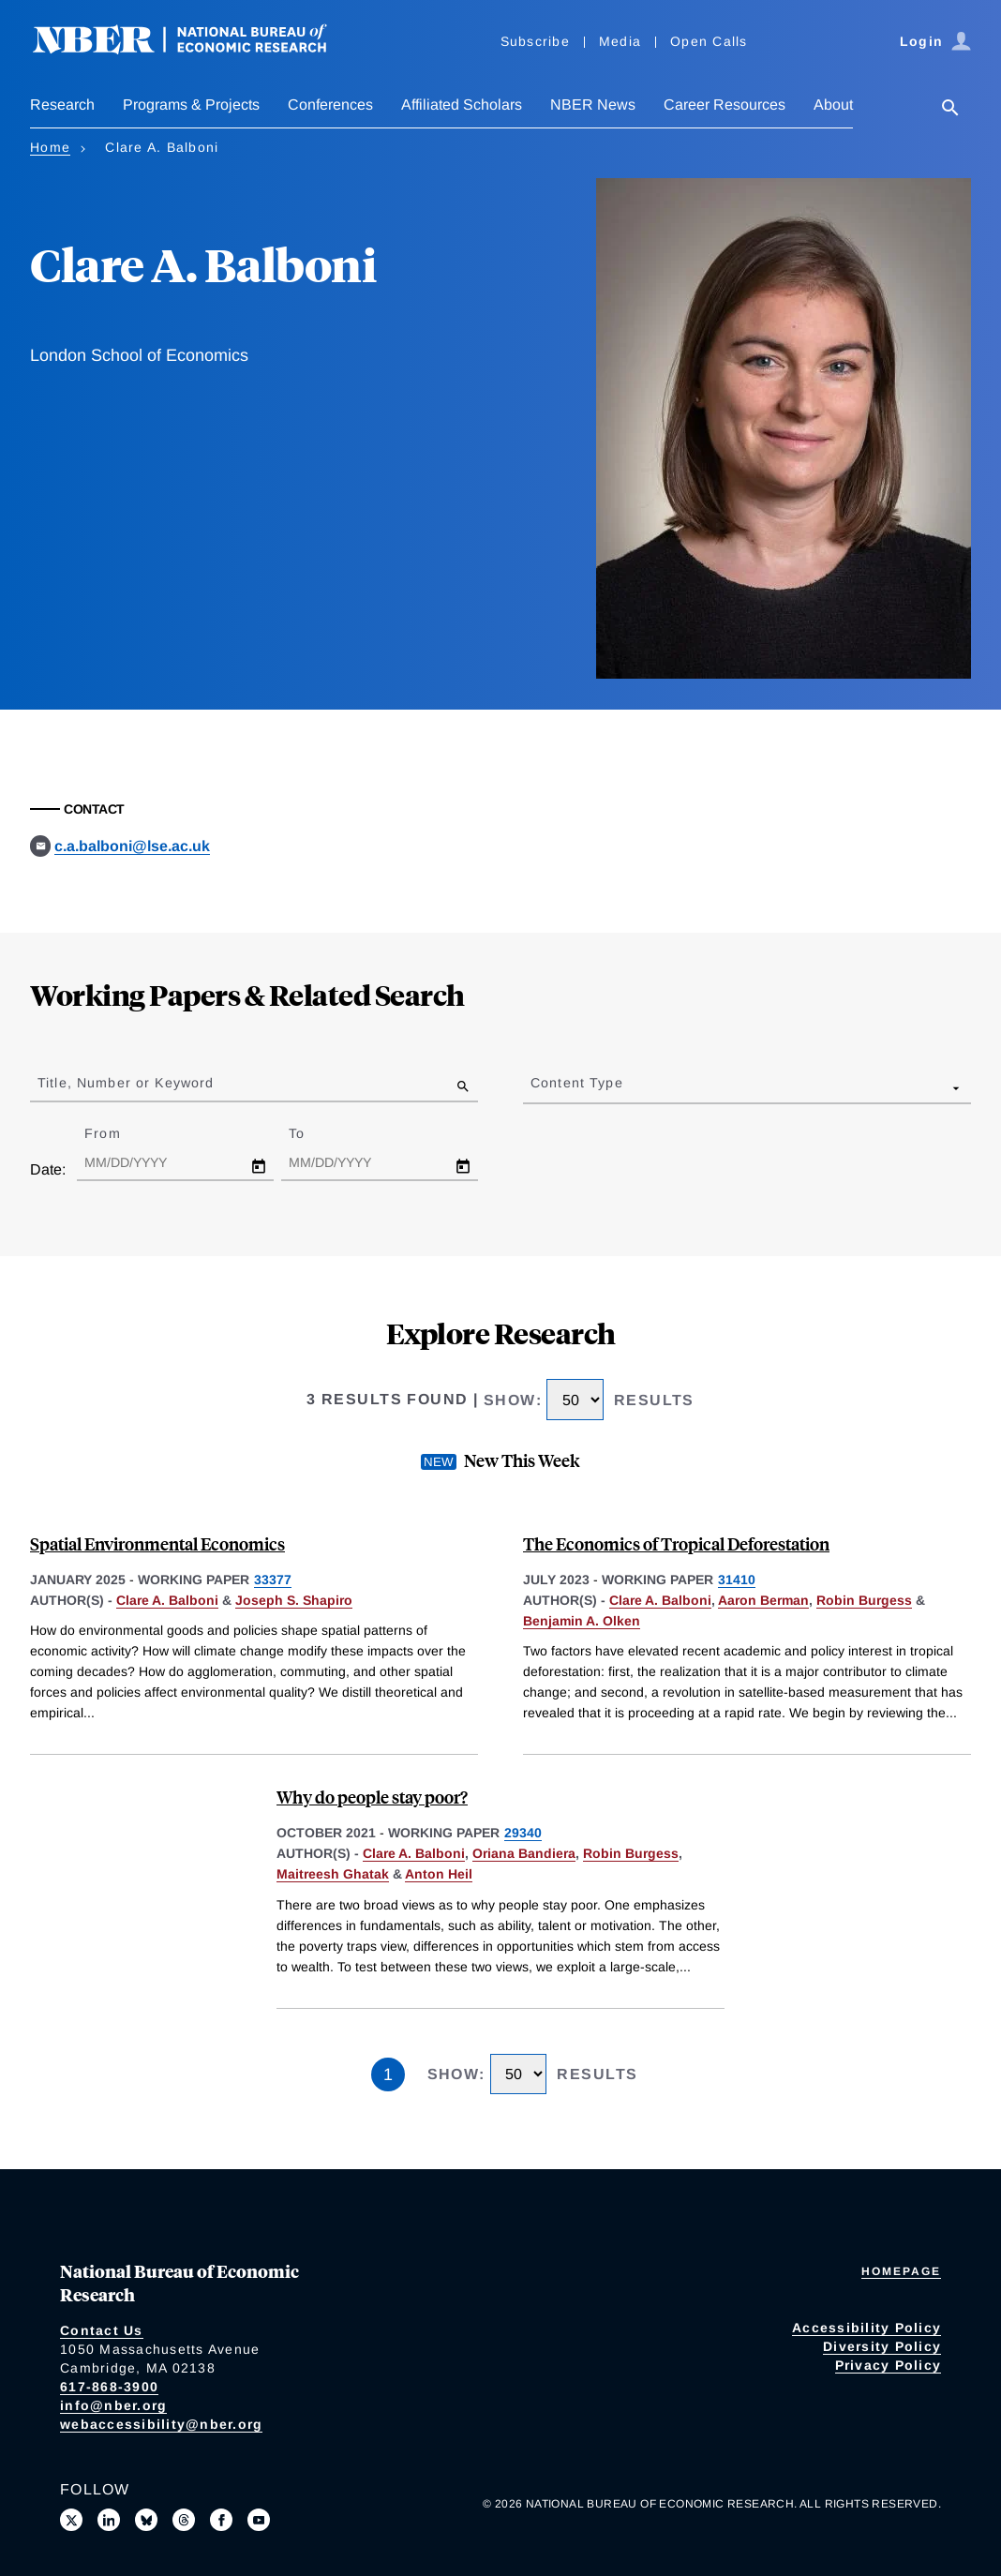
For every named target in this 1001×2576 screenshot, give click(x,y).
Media (620, 41)
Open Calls (709, 41)
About (833, 104)
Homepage (901, 2271)
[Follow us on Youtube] (258, 2520)
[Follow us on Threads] (183, 2520)
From (118, 1133)
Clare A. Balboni (167, 1600)
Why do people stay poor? (372, 1796)
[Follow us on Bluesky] (146, 2520)
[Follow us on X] (71, 2520)
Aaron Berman (763, 1600)
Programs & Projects (191, 104)
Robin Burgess (864, 1600)
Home (50, 147)
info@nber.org (113, 2405)
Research (62, 104)
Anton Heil (438, 1873)
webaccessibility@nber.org (161, 2424)
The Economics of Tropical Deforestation (676, 1543)
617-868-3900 (109, 2386)
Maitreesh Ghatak (332, 1873)
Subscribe (535, 41)
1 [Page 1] (388, 2074)
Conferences (330, 104)
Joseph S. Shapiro (293, 1600)
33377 (272, 1579)
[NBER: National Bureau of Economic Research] (195, 49)
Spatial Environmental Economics (157, 1543)
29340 (523, 1832)
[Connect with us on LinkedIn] (108, 2520)
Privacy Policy (888, 2365)
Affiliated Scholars (461, 104)
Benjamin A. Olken (581, 1620)
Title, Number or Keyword (125, 1082)
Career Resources (724, 104)
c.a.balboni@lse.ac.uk (132, 846)
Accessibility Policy (866, 2327)
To (313, 1133)
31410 (736, 1579)
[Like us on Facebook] (221, 2520)
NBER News (592, 104)
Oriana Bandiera (523, 1853)
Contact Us (101, 2330)
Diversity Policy (882, 2346)
